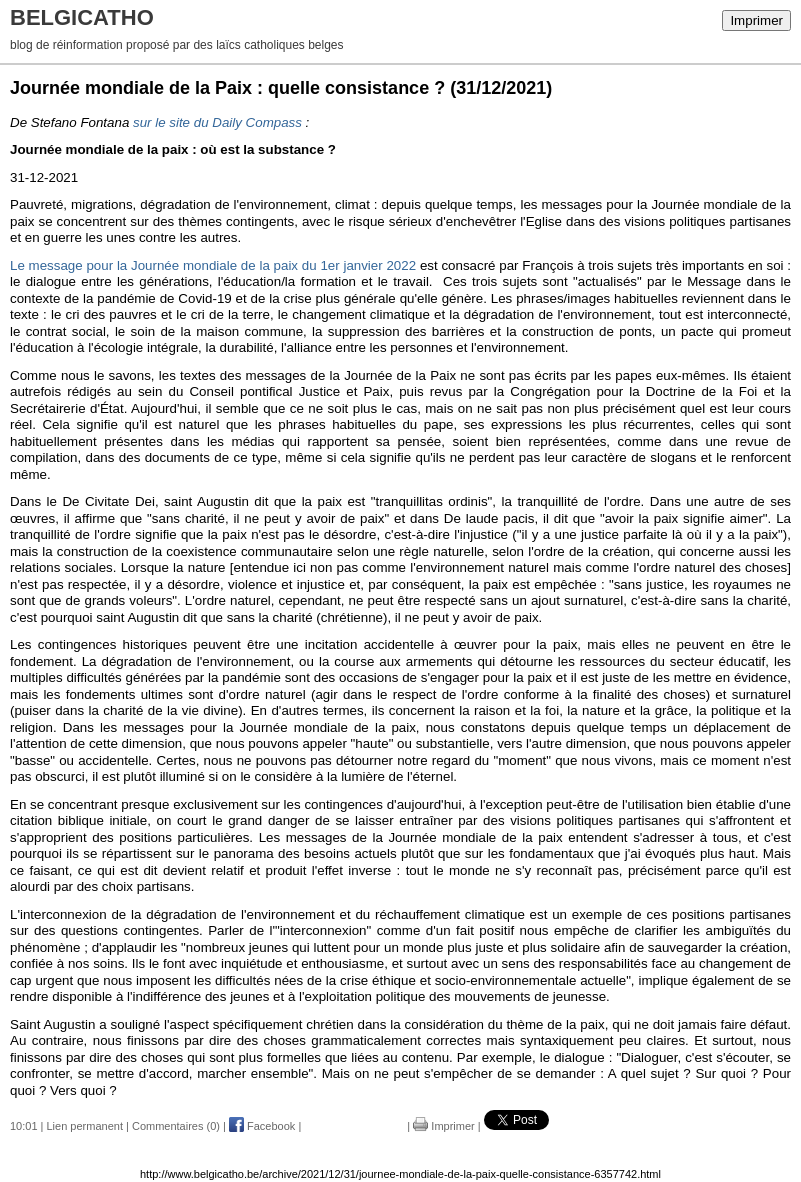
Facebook (262, 1126)
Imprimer (756, 20)
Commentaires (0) (176, 1126)
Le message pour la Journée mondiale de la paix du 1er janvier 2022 (213, 265)
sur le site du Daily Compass (217, 122)
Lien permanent (85, 1126)
